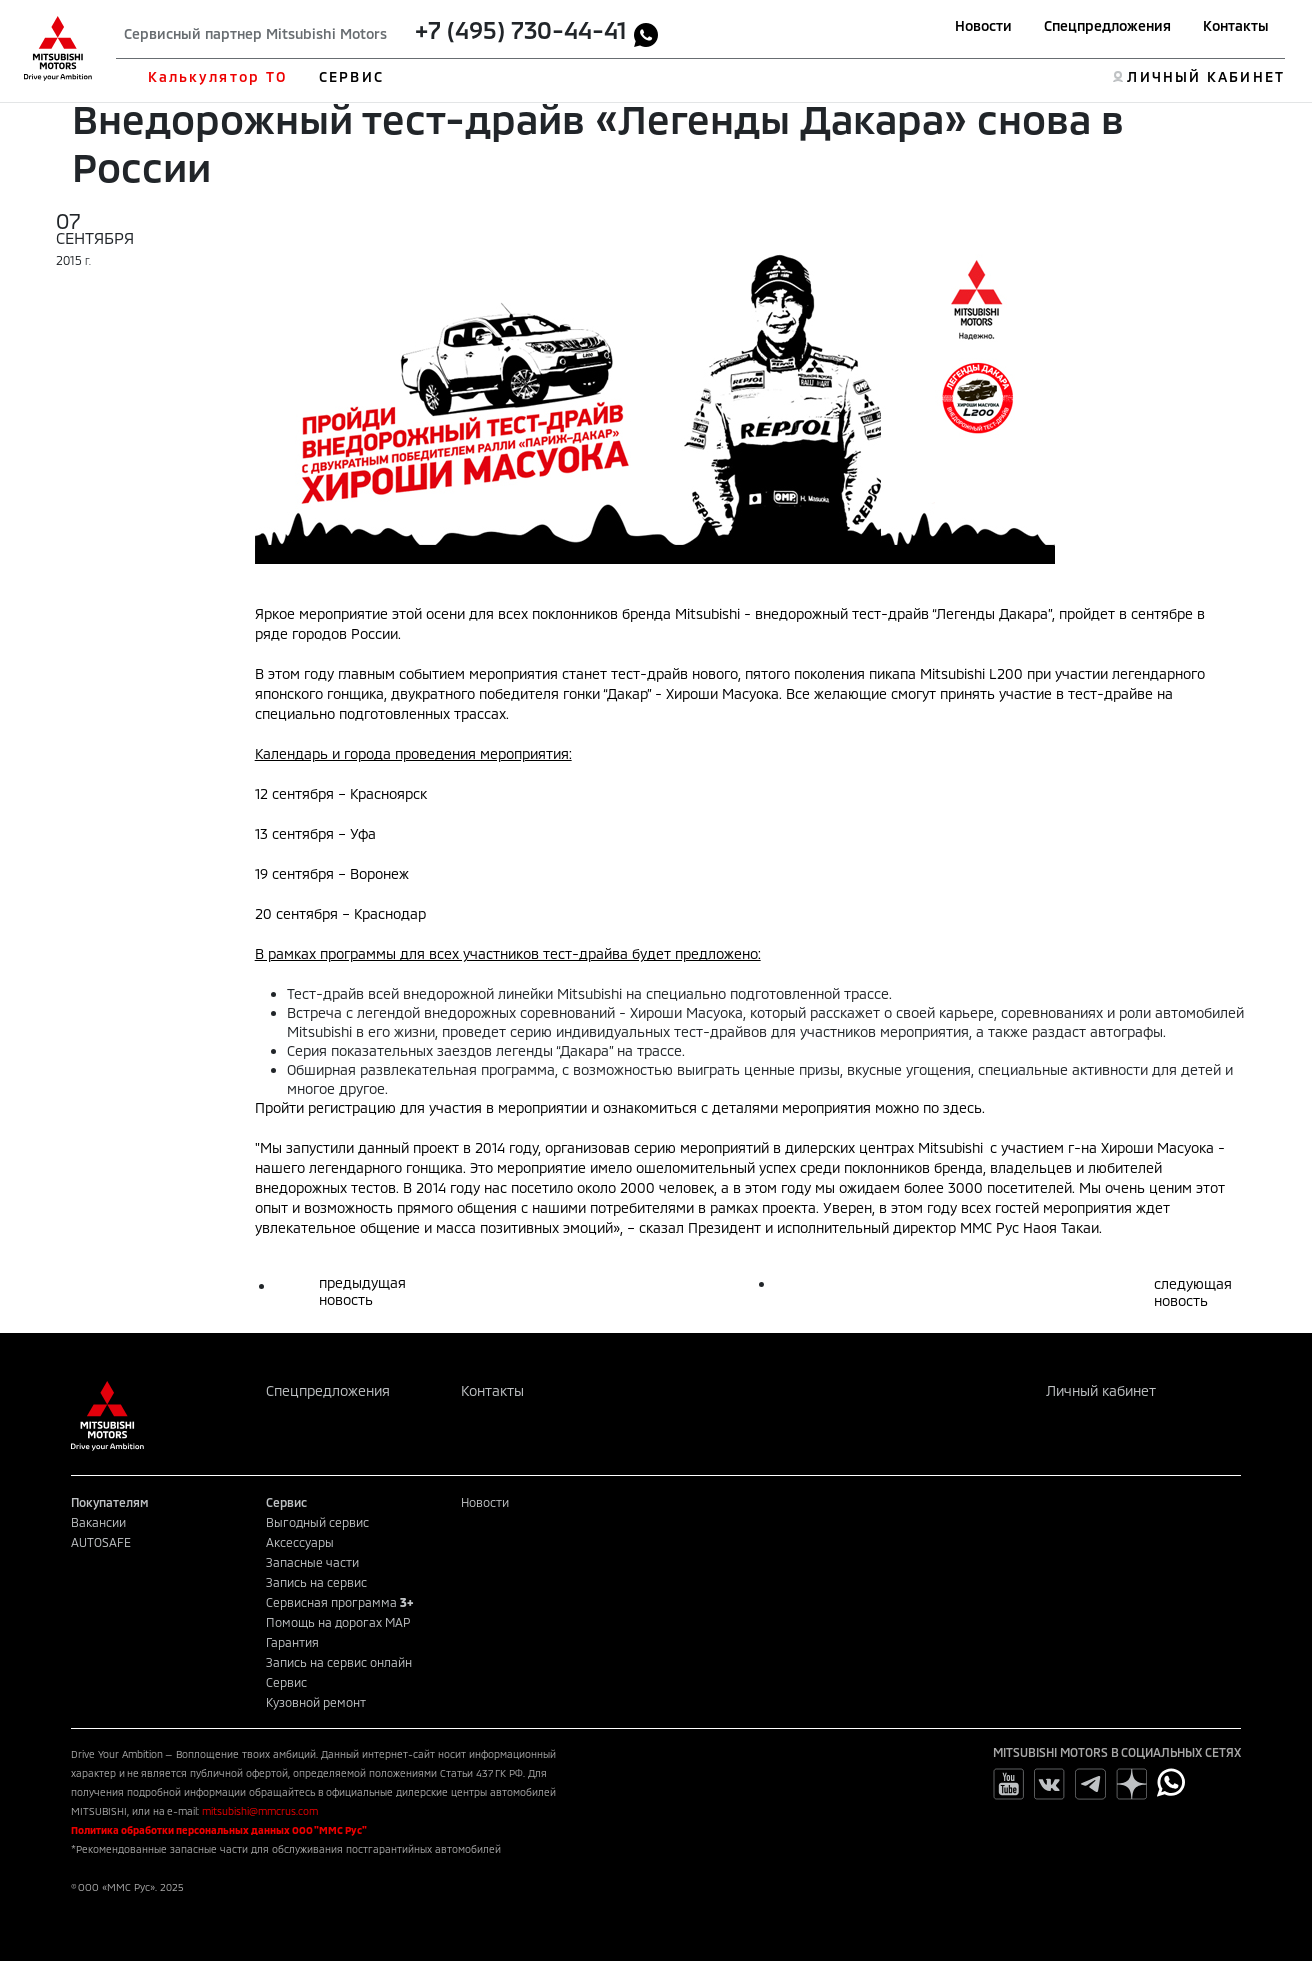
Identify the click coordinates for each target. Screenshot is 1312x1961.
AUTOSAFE (101, 1542)
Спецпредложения (1107, 25)
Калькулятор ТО (217, 76)
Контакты (1236, 25)
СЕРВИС (351, 76)
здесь (962, 1107)
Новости (983, 25)
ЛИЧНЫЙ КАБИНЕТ (1205, 76)
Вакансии (98, 1522)
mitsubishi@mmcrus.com (260, 1811)
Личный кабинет (1101, 1390)
